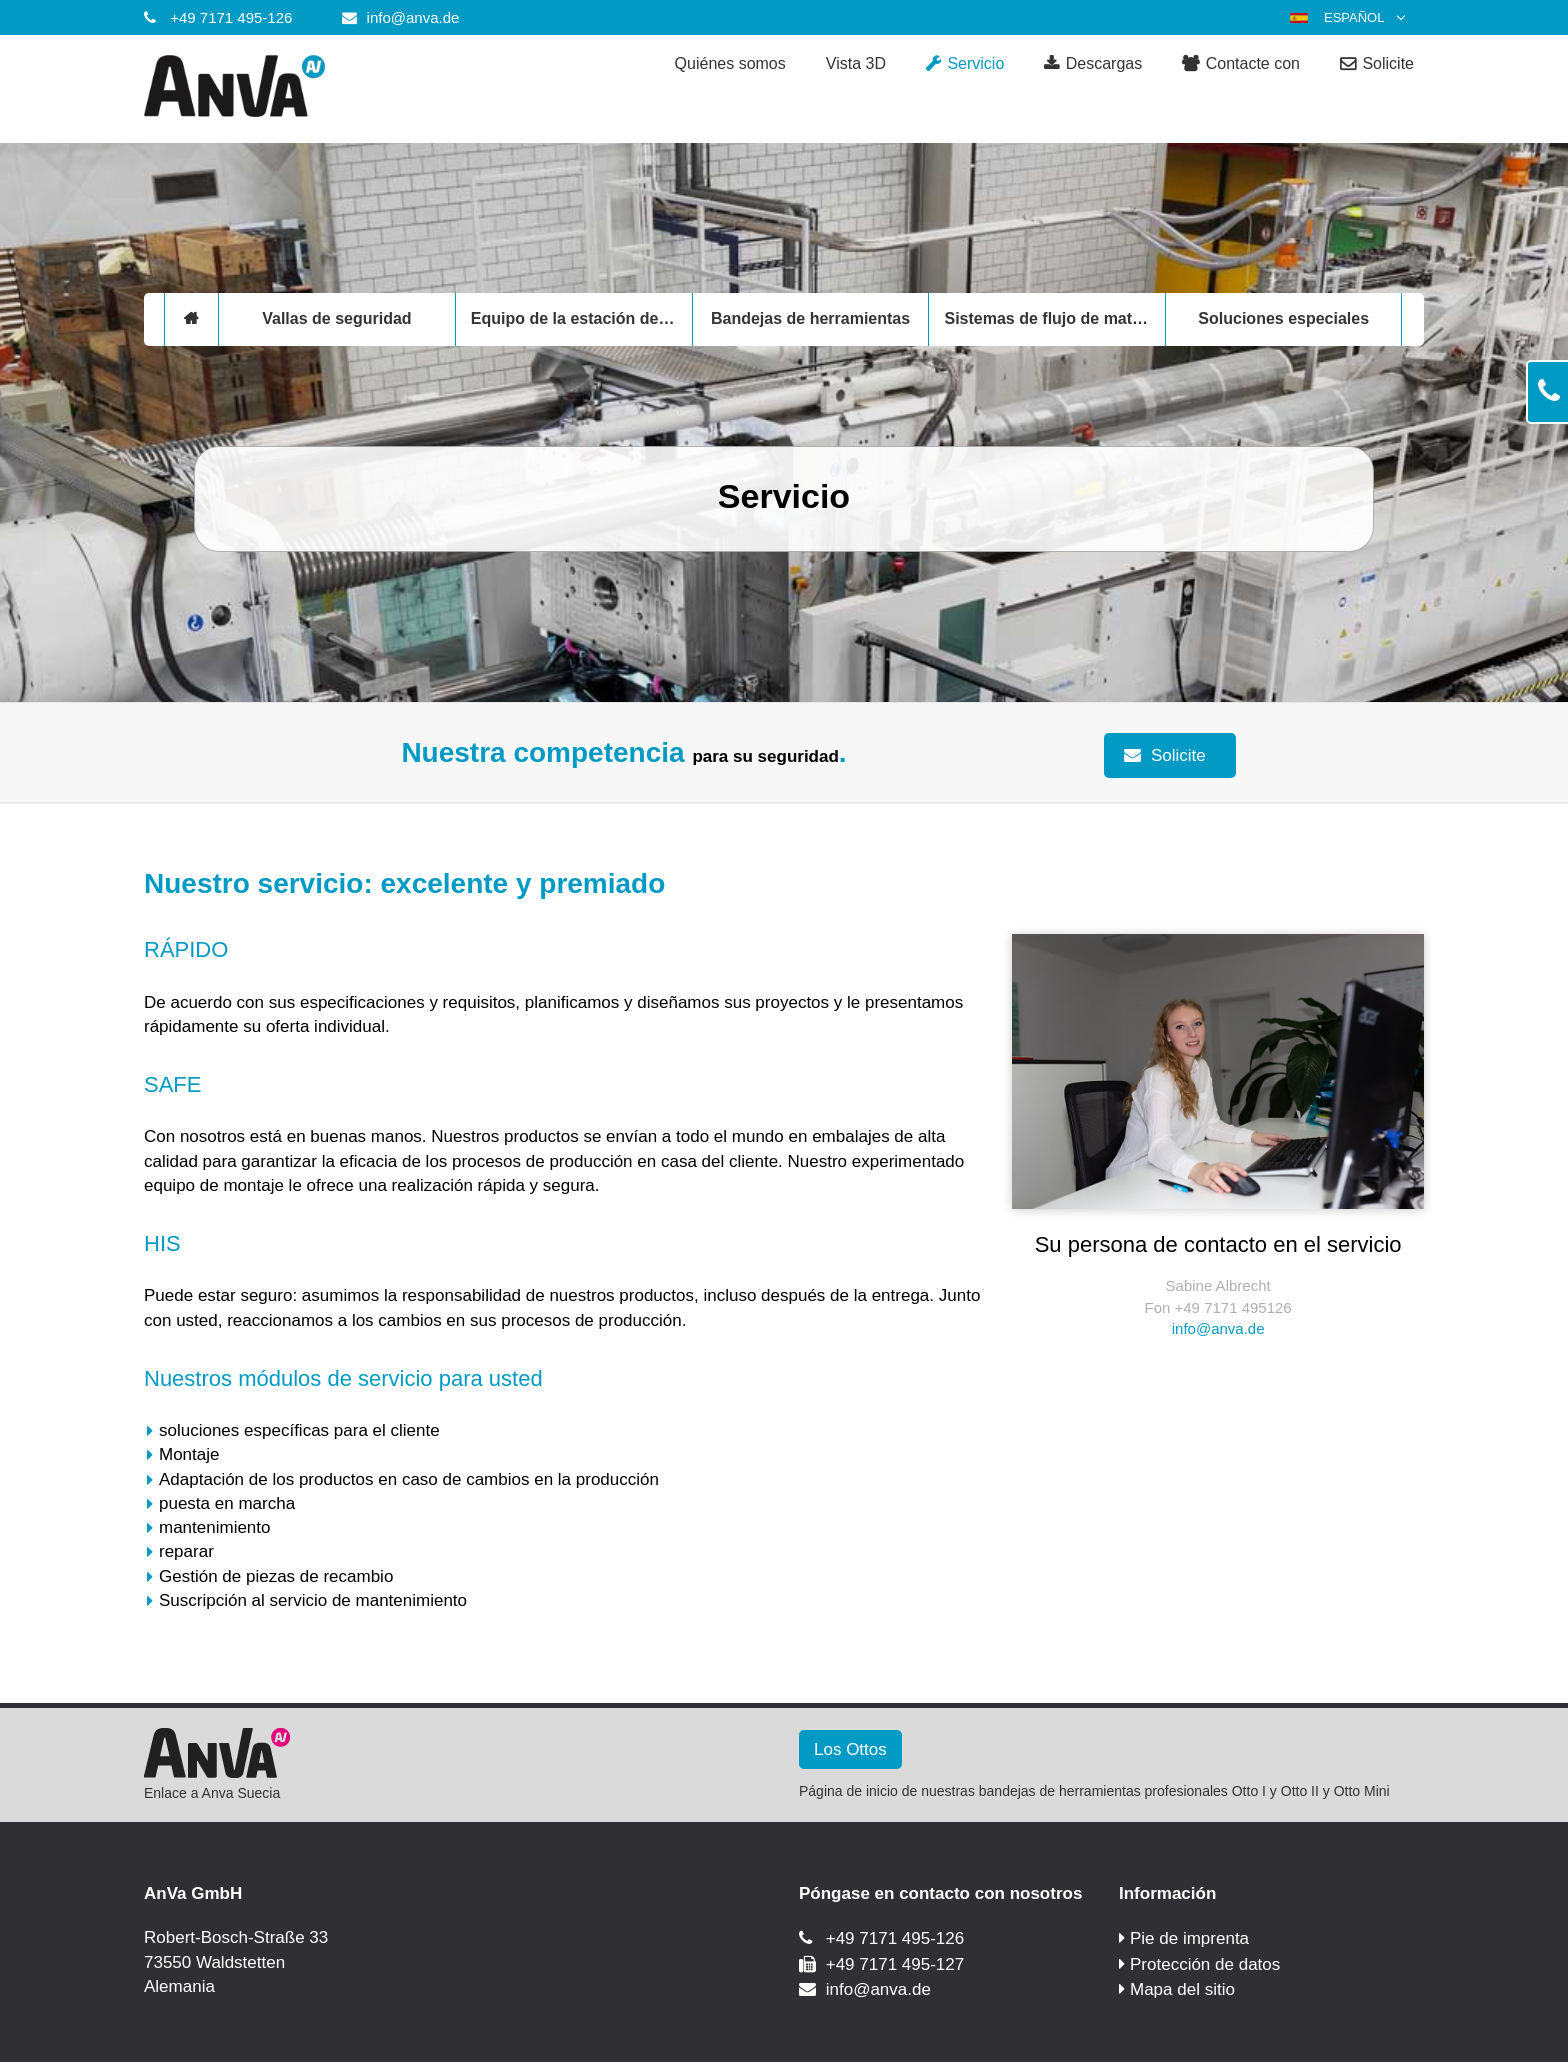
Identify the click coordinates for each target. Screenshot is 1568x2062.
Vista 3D (856, 63)
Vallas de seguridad (336, 318)
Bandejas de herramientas (810, 318)
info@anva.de (413, 17)
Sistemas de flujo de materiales (1054, 318)
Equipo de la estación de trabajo (581, 318)
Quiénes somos (730, 63)
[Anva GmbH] (304, 89)
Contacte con (1241, 64)
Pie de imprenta (1189, 1938)
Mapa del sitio (1182, 1989)
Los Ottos (850, 1749)
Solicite (1377, 64)
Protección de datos (1205, 1964)
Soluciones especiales (1283, 318)
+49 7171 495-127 (895, 1964)
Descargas (1093, 64)
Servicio (965, 64)
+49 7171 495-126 (231, 17)
